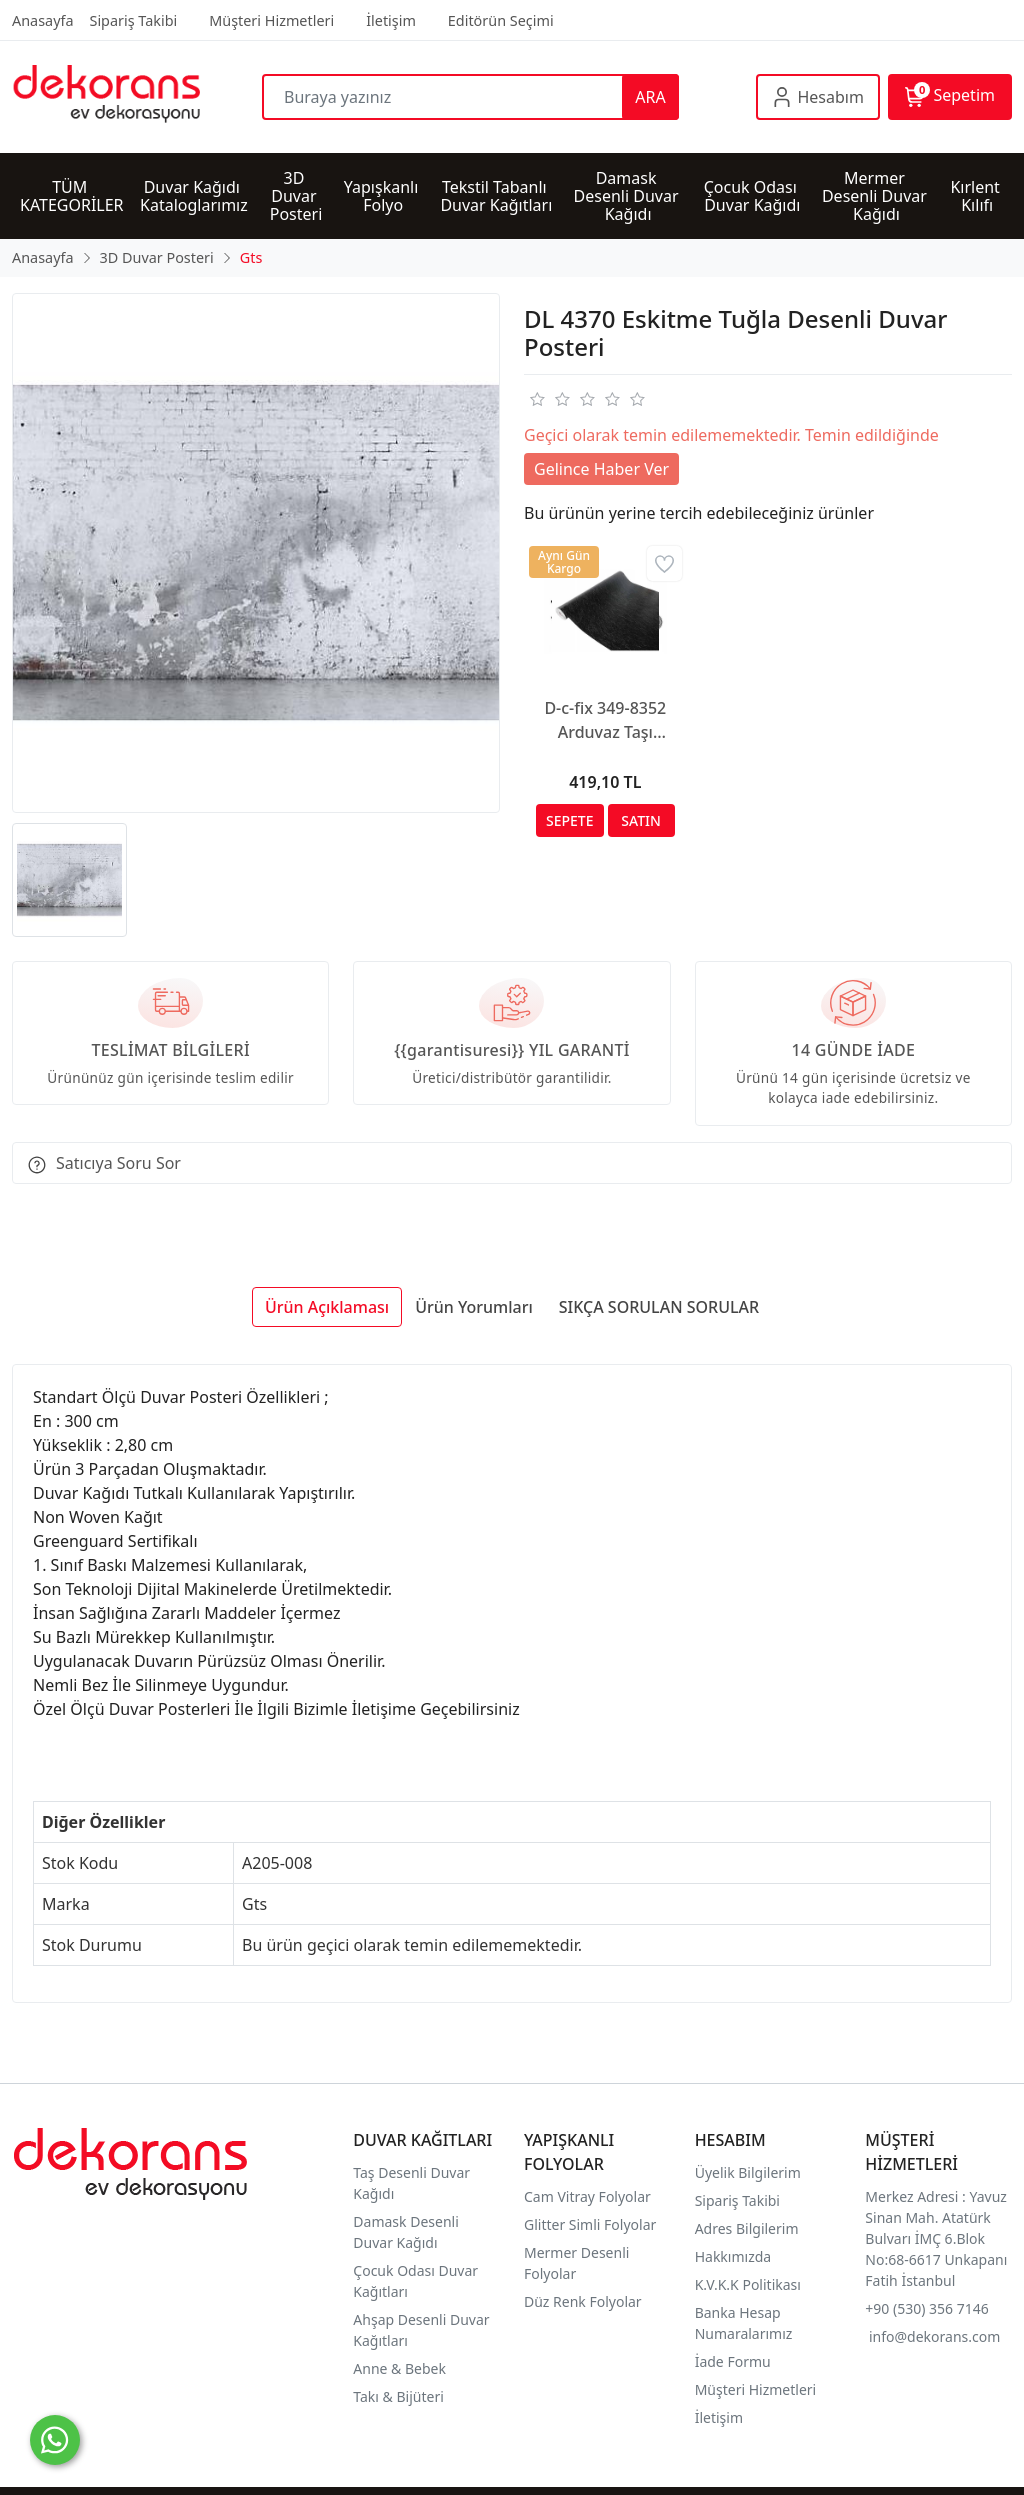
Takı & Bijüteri (398, 2396)
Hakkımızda (733, 2256)
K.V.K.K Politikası (750, 2284)
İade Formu (733, 2361)
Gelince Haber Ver (601, 469)
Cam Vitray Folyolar (587, 2196)
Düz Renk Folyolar (583, 2301)
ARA (650, 97)
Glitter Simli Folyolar (590, 2224)
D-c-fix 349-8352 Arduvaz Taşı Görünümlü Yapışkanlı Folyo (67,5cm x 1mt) (605, 720)
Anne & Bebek (399, 2368)
